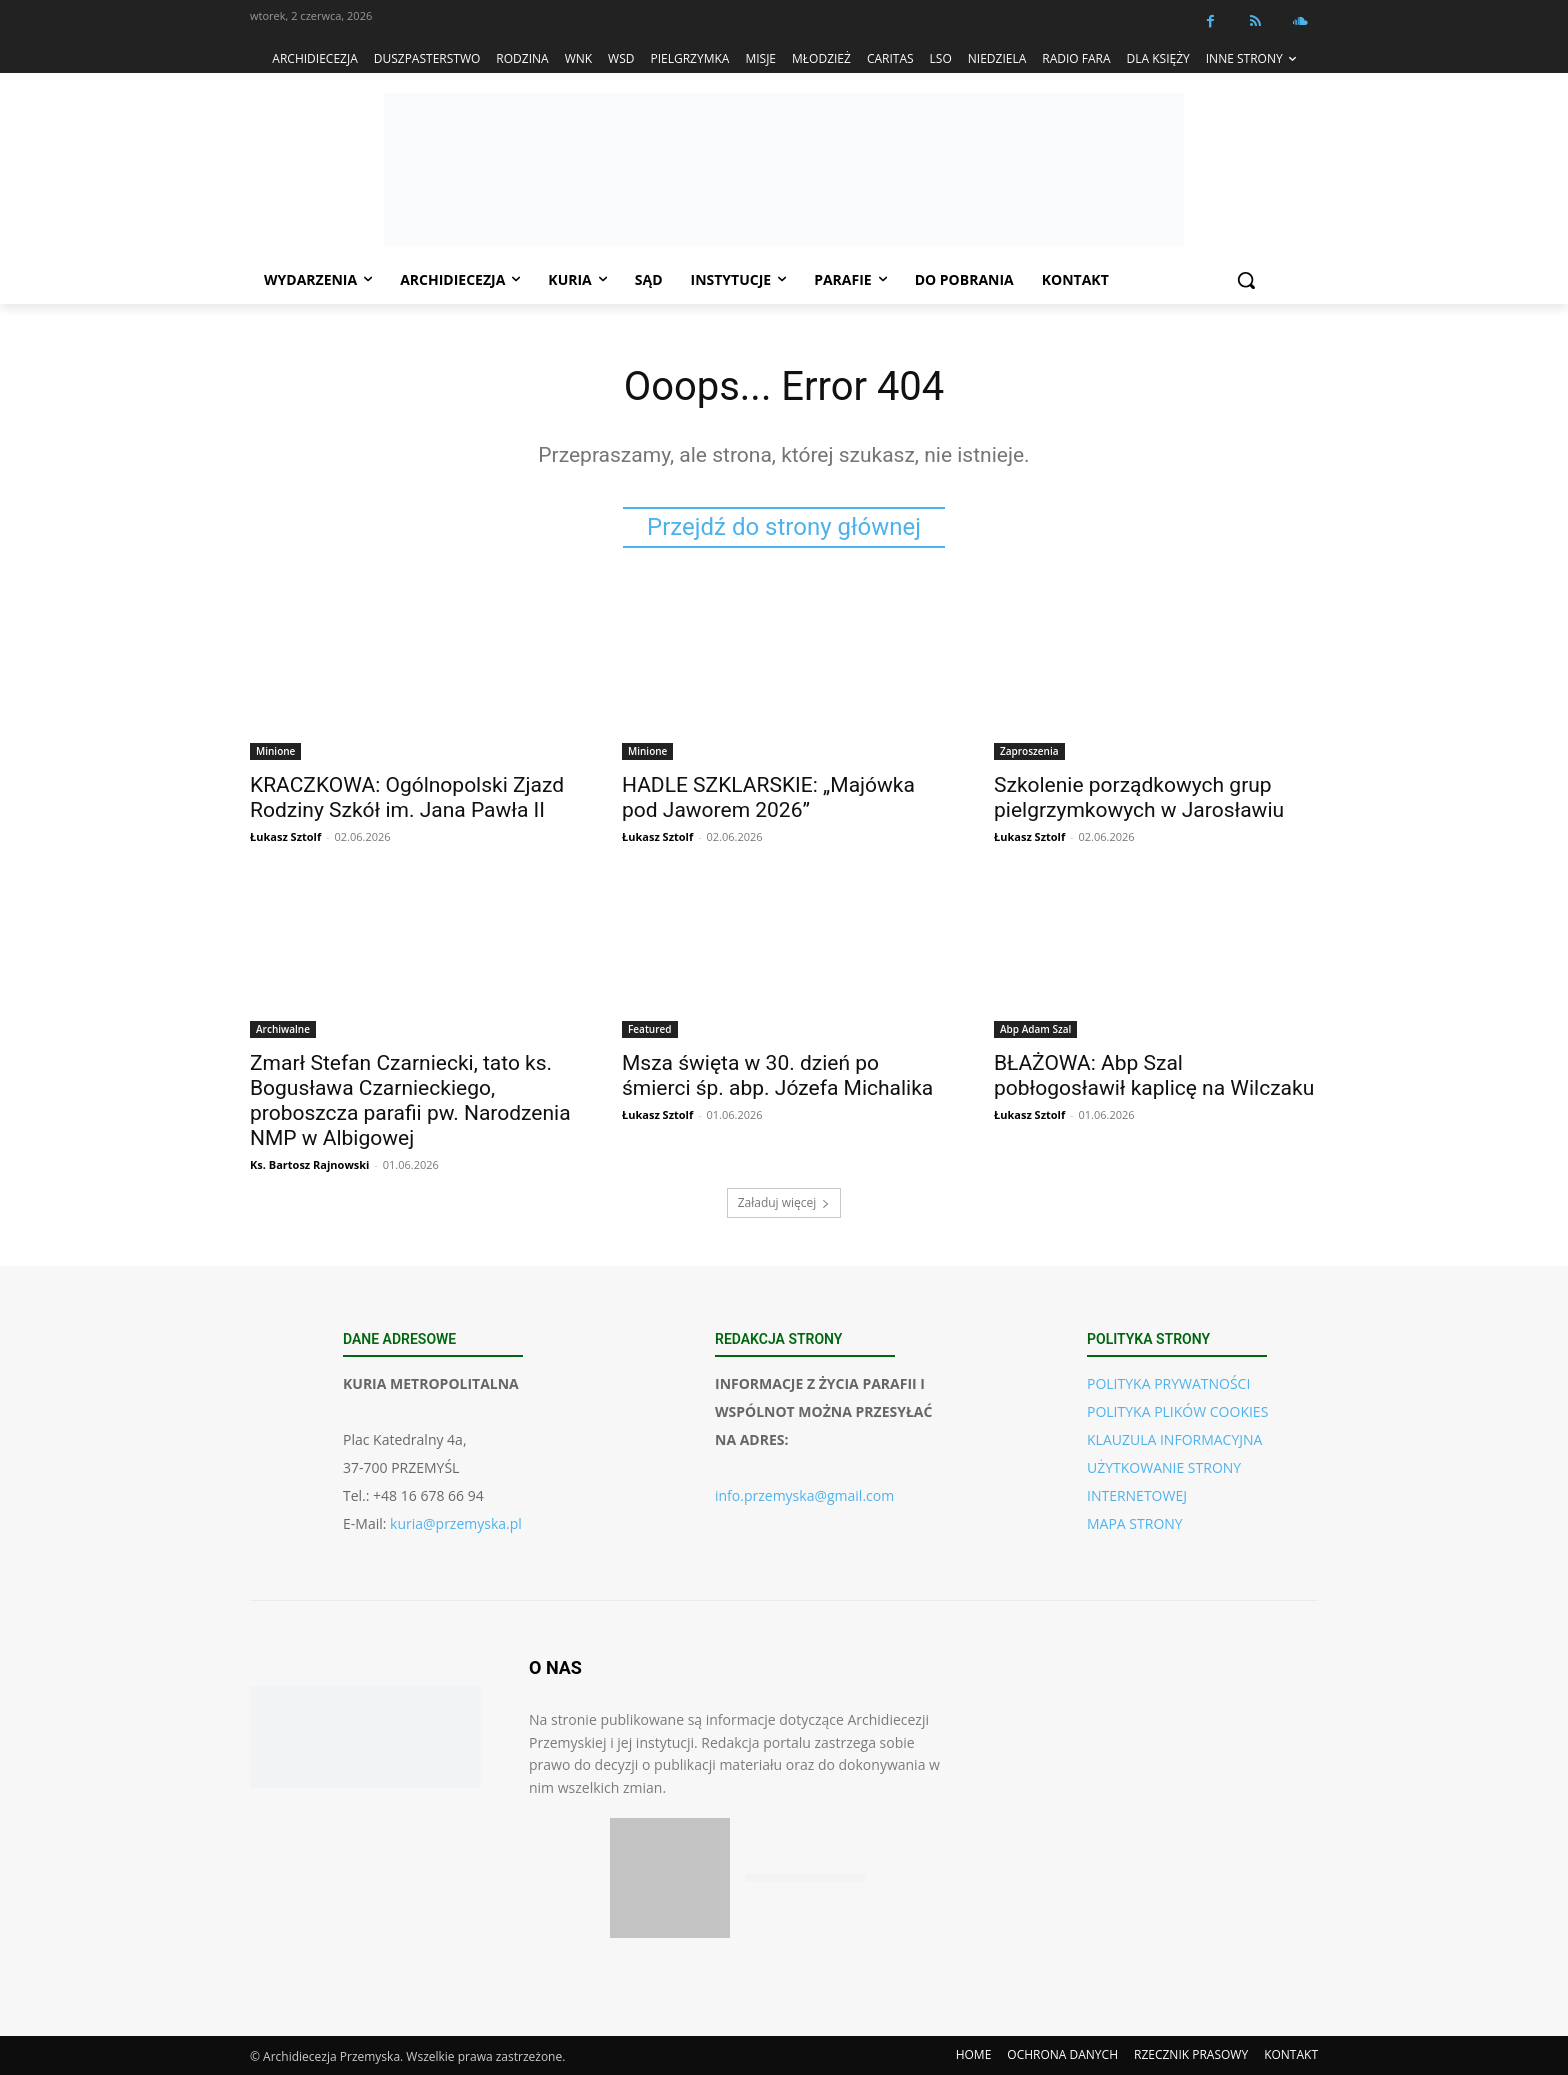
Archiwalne (283, 1029)
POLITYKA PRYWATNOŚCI (1168, 1383)
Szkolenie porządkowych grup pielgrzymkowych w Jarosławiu (1139, 797)
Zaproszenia (1029, 751)
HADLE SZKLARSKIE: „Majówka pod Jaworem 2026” (768, 797)
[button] (1246, 280)
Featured (650, 1029)
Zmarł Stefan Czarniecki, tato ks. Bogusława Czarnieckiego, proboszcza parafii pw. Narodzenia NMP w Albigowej (410, 1100)
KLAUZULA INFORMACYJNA (1174, 1439)
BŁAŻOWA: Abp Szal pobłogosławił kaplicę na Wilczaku (1154, 1075)
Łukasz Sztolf (285, 836)
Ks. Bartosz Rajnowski (309, 1164)
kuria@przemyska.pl (456, 1523)
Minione (275, 751)
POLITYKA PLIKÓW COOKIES (1177, 1411)
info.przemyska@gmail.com (804, 1495)
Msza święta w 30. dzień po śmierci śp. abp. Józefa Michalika (777, 1075)
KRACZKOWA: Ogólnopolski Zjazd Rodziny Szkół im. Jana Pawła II (407, 797)
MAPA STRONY (1135, 1523)
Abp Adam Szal (1035, 1029)
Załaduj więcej (784, 1202)
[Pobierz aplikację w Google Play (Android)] (806, 1878)
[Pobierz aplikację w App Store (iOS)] (670, 1878)
